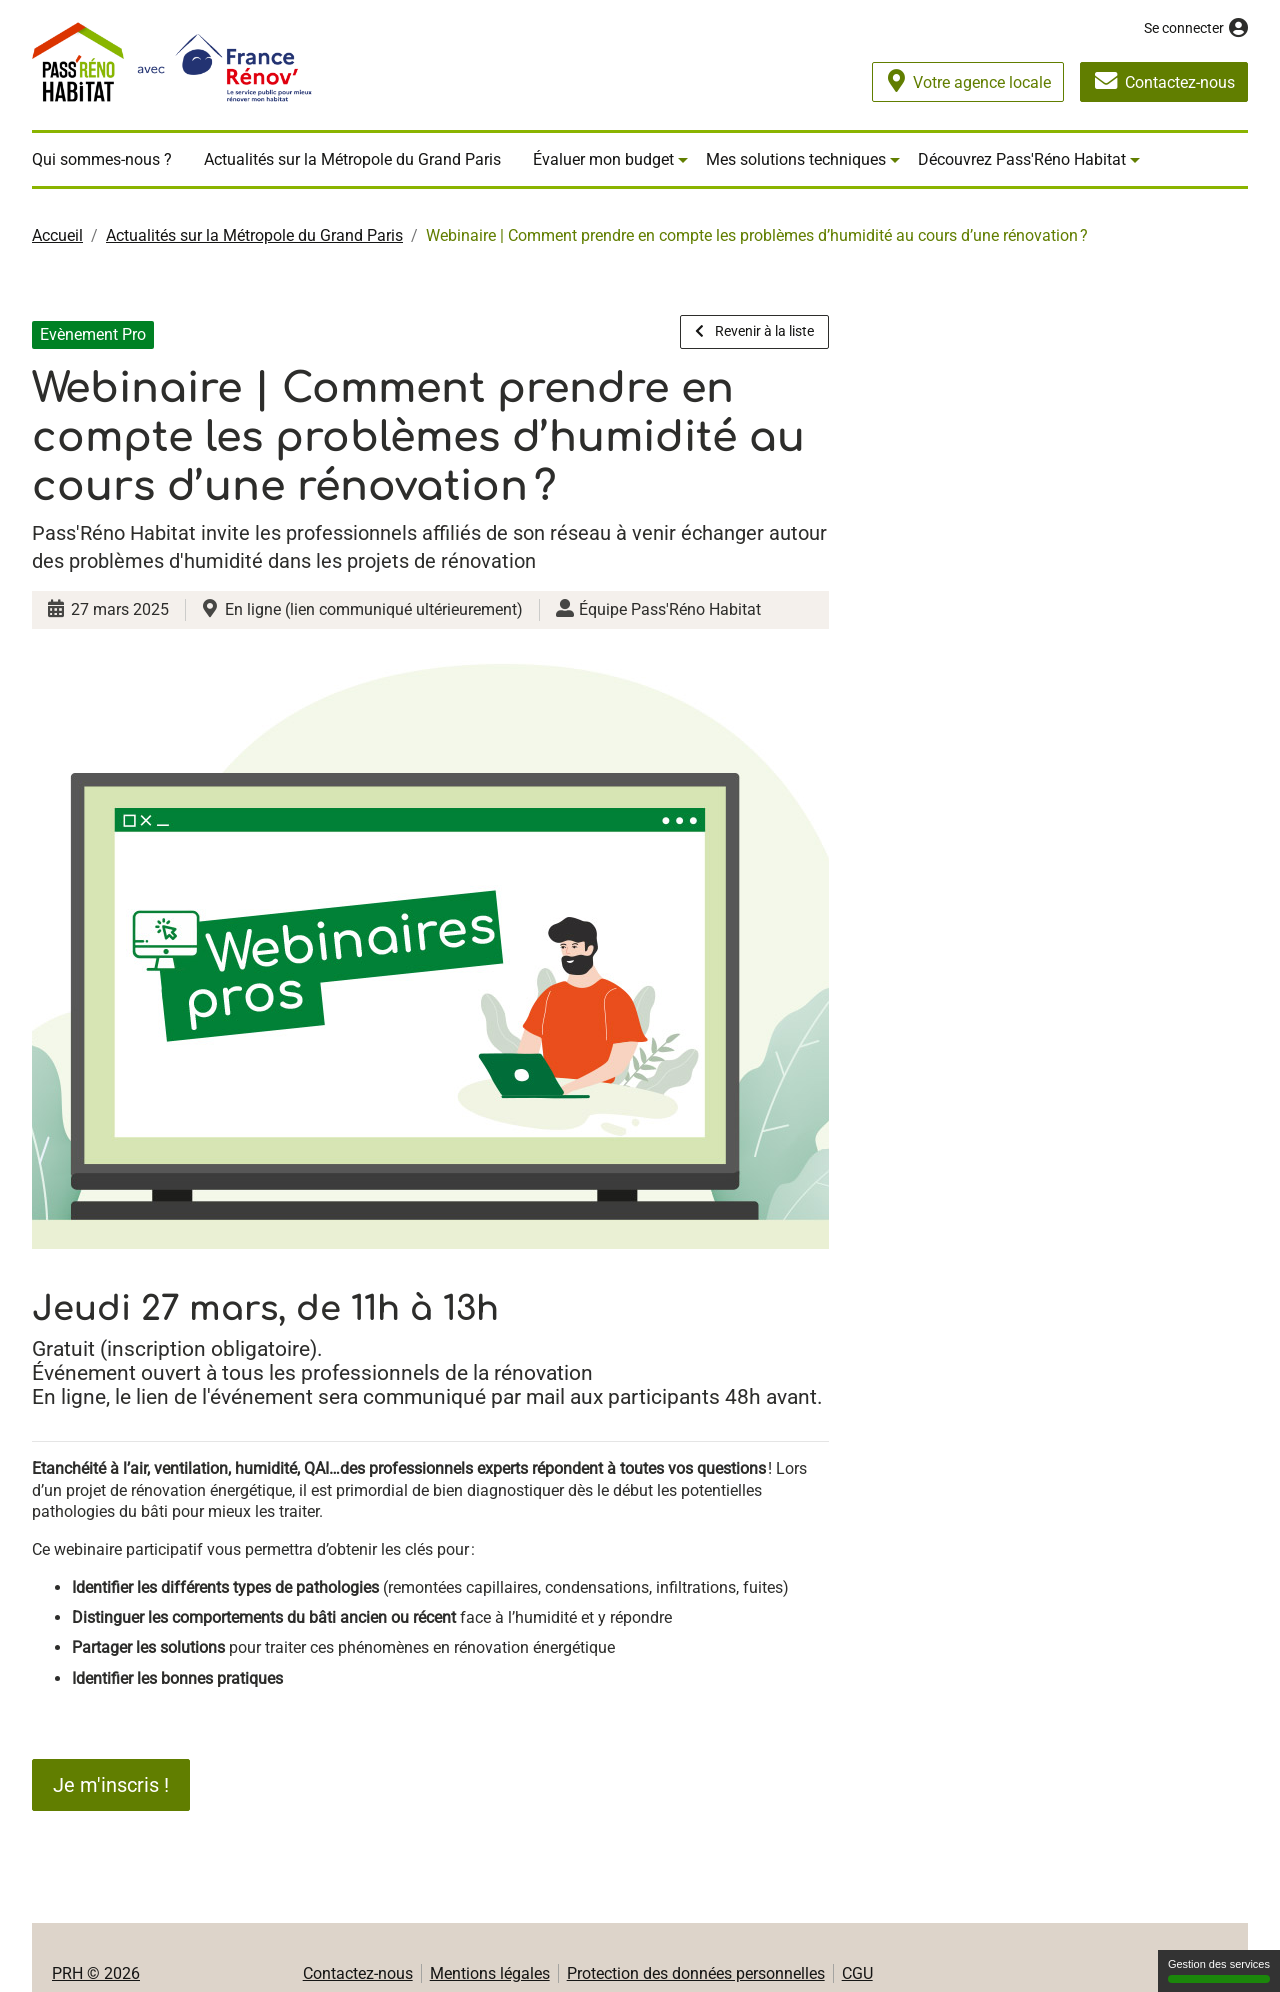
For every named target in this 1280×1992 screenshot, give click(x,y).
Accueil (57, 235)
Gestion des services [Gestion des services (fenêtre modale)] (1219, 1970)
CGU (857, 1973)
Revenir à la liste (754, 331)
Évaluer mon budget (603, 159)
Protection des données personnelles (696, 1973)
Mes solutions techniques (796, 159)
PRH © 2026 (96, 1973)
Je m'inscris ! (111, 1785)
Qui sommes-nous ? (102, 159)
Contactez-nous (358, 1973)
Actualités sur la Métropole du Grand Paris (352, 159)
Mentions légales (490, 1973)
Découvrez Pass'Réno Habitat (1022, 159)
